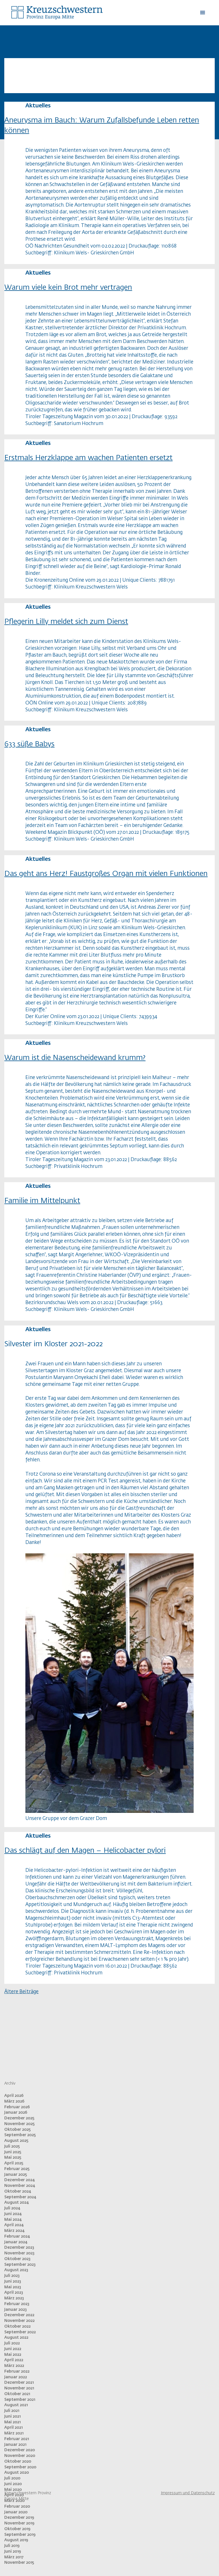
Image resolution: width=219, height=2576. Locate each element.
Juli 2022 (12, 2343)
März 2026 (14, 2101)
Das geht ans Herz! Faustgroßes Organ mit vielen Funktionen (106, 874)
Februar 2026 (17, 2107)
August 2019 (16, 2540)
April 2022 (13, 2360)
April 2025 (13, 2163)
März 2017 (13, 2557)
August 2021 (16, 2405)
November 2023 (19, 2253)
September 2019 (19, 2535)
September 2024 (20, 2197)
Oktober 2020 (17, 2461)
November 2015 (19, 2563)
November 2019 (19, 2523)
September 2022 (20, 2332)
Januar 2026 (15, 2113)
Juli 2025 (12, 2146)
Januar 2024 (15, 2242)
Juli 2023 (12, 2276)
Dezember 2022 (19, 2315)
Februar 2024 (17, 2236)
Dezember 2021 (19, 2383)
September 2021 (19, 2400)
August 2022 (16, 2338)
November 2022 (19, 2321)
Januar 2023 (15, 2310)
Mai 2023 (12, 2287)
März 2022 (14, 2366)
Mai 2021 (12, 2422)
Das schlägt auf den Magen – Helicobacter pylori (85, 1850)
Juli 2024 (12, 2208)
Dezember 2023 (19, 2248)
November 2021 (19, 2388)
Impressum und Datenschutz (188, 2493)
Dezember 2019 (19, 2518)
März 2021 (13, 2433)
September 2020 (20, 2467)
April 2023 (13, 2293)
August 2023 (16, 2270)
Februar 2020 (17, 2506)
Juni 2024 (12, 2214)
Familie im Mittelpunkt (42, 1201)
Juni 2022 (12, 2349)
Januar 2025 (15, 2175)
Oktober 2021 (17, 2394)
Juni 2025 (12, 2152)
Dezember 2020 (19, 2450)
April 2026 (14, 2096)
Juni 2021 (12, 2416)
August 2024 (16, 2203)
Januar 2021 (15, 2445)
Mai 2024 (12, 2220)
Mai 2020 (13, 2490)
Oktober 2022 (17, 2326)
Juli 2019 (11, 2546)
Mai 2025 (12, 2158)
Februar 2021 (16, 2439)
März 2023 (14, 2298)
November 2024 (19, 2186)
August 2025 (16, 2141)
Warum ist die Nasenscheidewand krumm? (74, 1058)
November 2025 (19, 2124)
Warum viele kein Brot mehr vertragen (68, 287)
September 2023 (20, 2265)
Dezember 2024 (19, 2180)
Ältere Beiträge (21, 1991)
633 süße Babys (29, 744)
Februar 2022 (16, 2371)
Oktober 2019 (17, 2529)
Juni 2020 (13, 2484)
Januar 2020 (15, 2512)
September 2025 (20, 2135)
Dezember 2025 (19, 2118)
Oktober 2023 (17, 2259)
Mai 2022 (12, 2355)
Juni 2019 (12, 2551)
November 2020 (19, 2456)
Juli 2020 (12, 2478)
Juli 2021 (11, 2411)
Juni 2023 (12, 2281)
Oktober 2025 (17, 2130)
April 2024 (13, 2225)
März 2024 (14, 2231)
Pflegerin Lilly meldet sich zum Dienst (66, 622)
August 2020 (16, 2473)
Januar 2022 (15, 2377)
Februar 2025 (17, 2169)
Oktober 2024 (17, 2191)
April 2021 (13, 2428)
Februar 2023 (16, 2304)
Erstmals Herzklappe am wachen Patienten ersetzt (88, 458)
